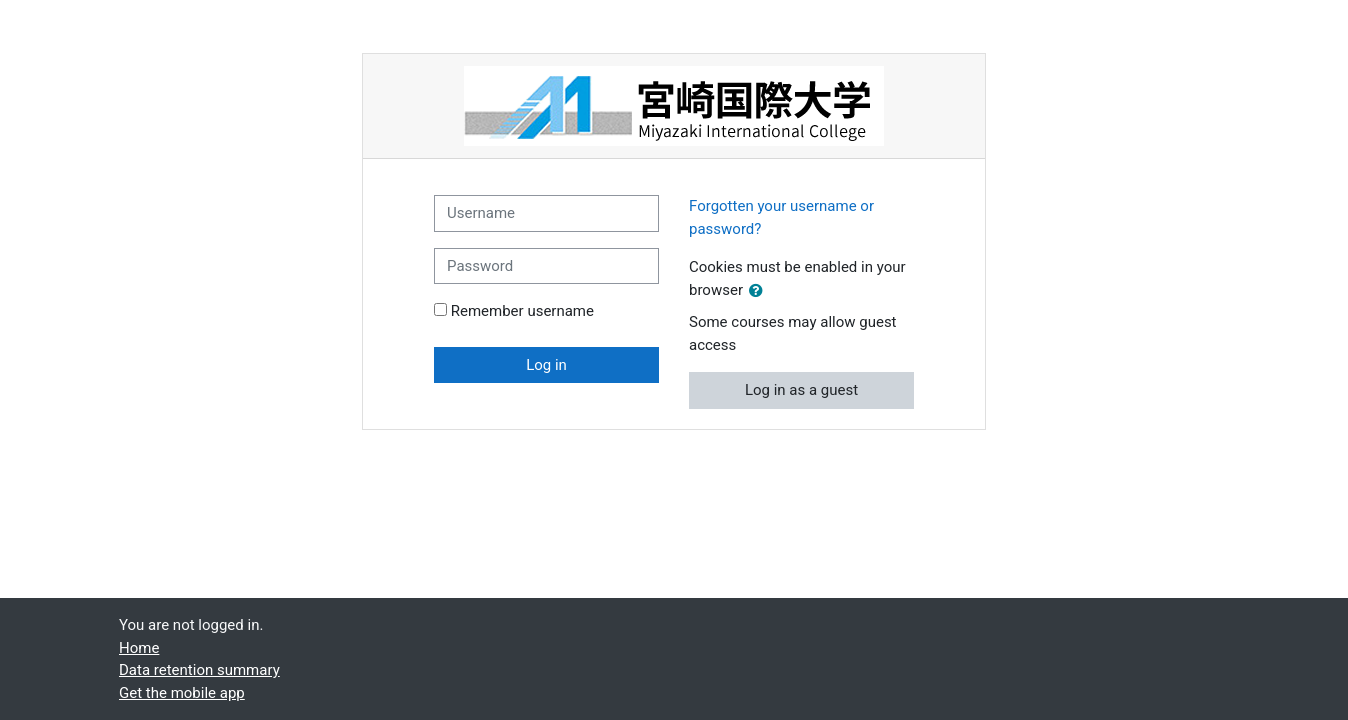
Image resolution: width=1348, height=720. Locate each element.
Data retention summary (199, 670)
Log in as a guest (801, 390)
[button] (760, 291)
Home (139, 648)
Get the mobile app (182, 693)
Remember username (522, 311)
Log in (546, 365)
